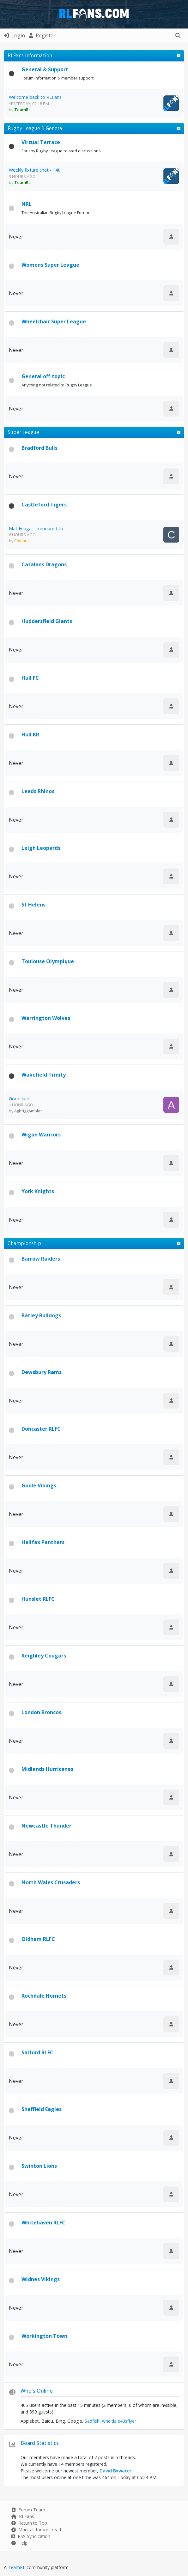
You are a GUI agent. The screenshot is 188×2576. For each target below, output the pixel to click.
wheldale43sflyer (119, 2421)
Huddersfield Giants (46, 621)
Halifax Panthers (42, 1542)
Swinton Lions (39, 2165)
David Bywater (115, 2471)
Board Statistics (40, 2442)
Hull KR (30, 734)
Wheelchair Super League (53, 321)
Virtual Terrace (40, 142)
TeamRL (17, 2567)
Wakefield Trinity (43, 1074)
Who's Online (36, 2390)
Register (42, 35)
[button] (178, 35)
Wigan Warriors (41, 1134)
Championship (24, 1243)
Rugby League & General (36, 128)
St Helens (33, 904)
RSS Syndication (30, 2536)
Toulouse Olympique (47, 961)
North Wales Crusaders (50, 1882)
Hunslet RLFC (38, 1598)
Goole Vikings (38, 1485)
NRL (26, 203)
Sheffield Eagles (41, 2109)
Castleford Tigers (44, 504)
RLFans (22, 2516)
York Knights (37, 1191)
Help (19, 2543)
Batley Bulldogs (41, 1315)
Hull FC (30, 677)
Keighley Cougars (43, 1655)
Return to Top (29, 2523)
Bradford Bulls (39, 447)
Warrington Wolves (45, 1017)
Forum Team (28, 2510)
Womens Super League (50, 264)
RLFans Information (30, 55)
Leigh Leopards (40, 847)
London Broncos (41, 1712)
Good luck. (20, 1099)
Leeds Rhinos (37, 791)
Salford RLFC (37, 2052)
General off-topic (43, 376)
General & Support (44, 69)
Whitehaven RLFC (43, 2222)
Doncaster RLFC (41, 1428)
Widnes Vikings (40, 2279)
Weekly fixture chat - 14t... (36, 170)
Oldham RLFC (38, 1939)
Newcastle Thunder (46, 1825)
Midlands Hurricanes (47, 1768)
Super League (23, 432)
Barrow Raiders (40, 1258)
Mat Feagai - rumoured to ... (38, 528)
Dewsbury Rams (41, 1372)
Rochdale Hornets (43, 1995)
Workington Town (44, 2335)
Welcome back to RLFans (35, 97)
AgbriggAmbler (28, 1111)
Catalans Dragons (44, 564)
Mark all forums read (36, 2530)
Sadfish (92, 2421)
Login (14, 35)
